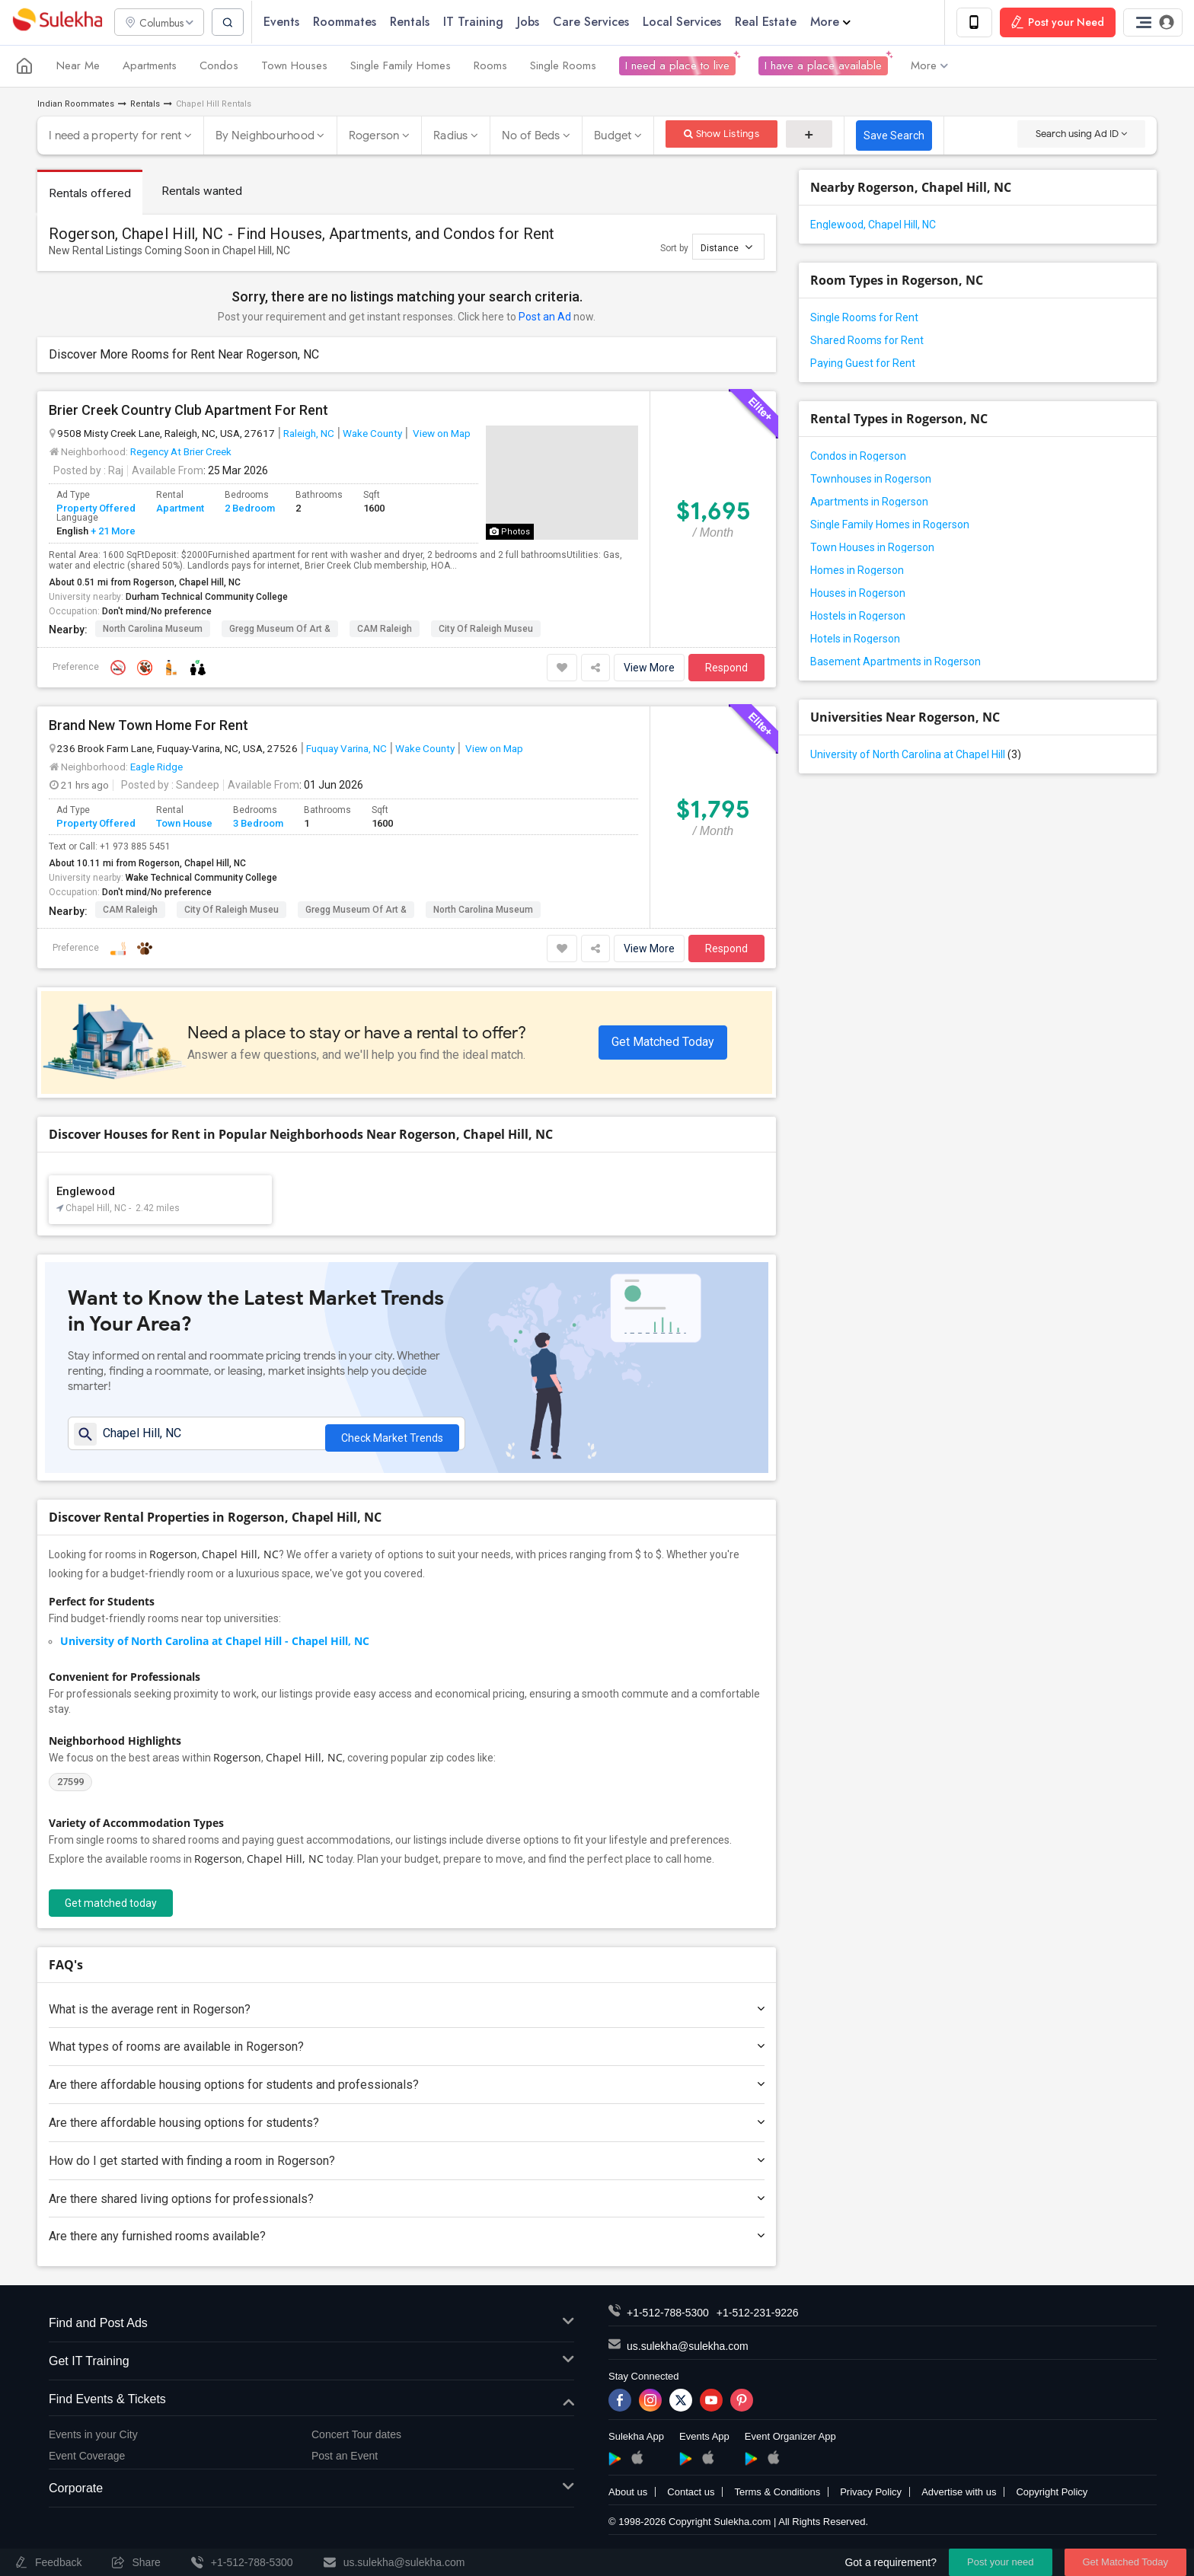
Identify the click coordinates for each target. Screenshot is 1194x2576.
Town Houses (294, 67)
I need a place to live (677, 67)
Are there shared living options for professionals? (407, 2204)
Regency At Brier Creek (180, 452)
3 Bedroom (258, 824)
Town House (184, 824)
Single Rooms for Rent (864, 318)
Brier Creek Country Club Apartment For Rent (188, 411)
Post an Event (344, 2461)
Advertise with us (958, 2498)
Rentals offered (90, 194)
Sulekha (57, 23)
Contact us (690, 2498)
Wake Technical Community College (201, 878)
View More (649, 668)
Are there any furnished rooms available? (407, 2242)
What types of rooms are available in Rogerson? (407, 2052)
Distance (726, 247)
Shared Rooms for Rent (867, 341)
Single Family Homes (400, 67)
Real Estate (772, 22)
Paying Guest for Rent (862, 364)
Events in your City (93, 2440)
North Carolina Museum (153, 629)
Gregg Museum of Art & (279, 629)
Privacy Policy (871, 2498)
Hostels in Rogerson (857, 616)
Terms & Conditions (777, 2498)
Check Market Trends (392, 1437)
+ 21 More (112, 531)
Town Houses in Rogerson (872, 548)
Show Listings (721, 134)
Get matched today (111, 1908)
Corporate (311, 2494)
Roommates (350, 22)
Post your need (1000, 2562)
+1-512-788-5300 (668, 2319)
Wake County (372, 434)
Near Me (78, 67)
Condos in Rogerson (858, 456)
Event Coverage (87, 2461)
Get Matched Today (662, 1042)
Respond (726, 668)
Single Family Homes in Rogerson (889, 525)
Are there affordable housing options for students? (407, 2128)
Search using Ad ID (1081, 134)
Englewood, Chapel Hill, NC (873, 225)
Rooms (490, 67)
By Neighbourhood (264, 136)
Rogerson (374, 136)
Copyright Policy (1051, 2498)
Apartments (150, 67)
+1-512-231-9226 (758, 2319)
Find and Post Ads (311, 2330)
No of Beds (531, 136)
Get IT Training (311, 2367)
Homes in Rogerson (857, 571)
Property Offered (96, 509)
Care (597, 22)
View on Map (440, 434)
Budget (613, 136)
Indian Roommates (75, 105)
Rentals (416, 22)
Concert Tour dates (356, 2440)
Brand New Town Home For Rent (148, 726)
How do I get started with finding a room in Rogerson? (407, 2166)
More (836, 22)
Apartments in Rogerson (869, 502)
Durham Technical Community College (207, 597)
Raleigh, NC (308, 434)
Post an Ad (545, 317)
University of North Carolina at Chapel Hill (915, 755)
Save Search (894, 136)
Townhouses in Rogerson (870, 479)
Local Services (688, 22)
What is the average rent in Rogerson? (407, 2014)
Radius (450, 136)
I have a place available (823, 67)
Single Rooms (563, 67)
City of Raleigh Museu (486, 629)
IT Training (479, 22)
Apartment (180, 509)
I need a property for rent (115, 136)
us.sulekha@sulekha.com (688, 2352)
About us (627, 2498)
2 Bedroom (250, 509)
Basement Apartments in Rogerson (895, 662)
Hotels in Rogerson (855, 639)
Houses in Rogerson (857, 593)
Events (287, 22)
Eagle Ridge (156, 767)
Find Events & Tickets (311, 2405)
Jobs (534, 22)
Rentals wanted (204, 191)
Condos (219, 67)
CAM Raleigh (384, 629)
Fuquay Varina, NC (346, 749)
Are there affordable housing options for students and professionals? (407, 2090)
